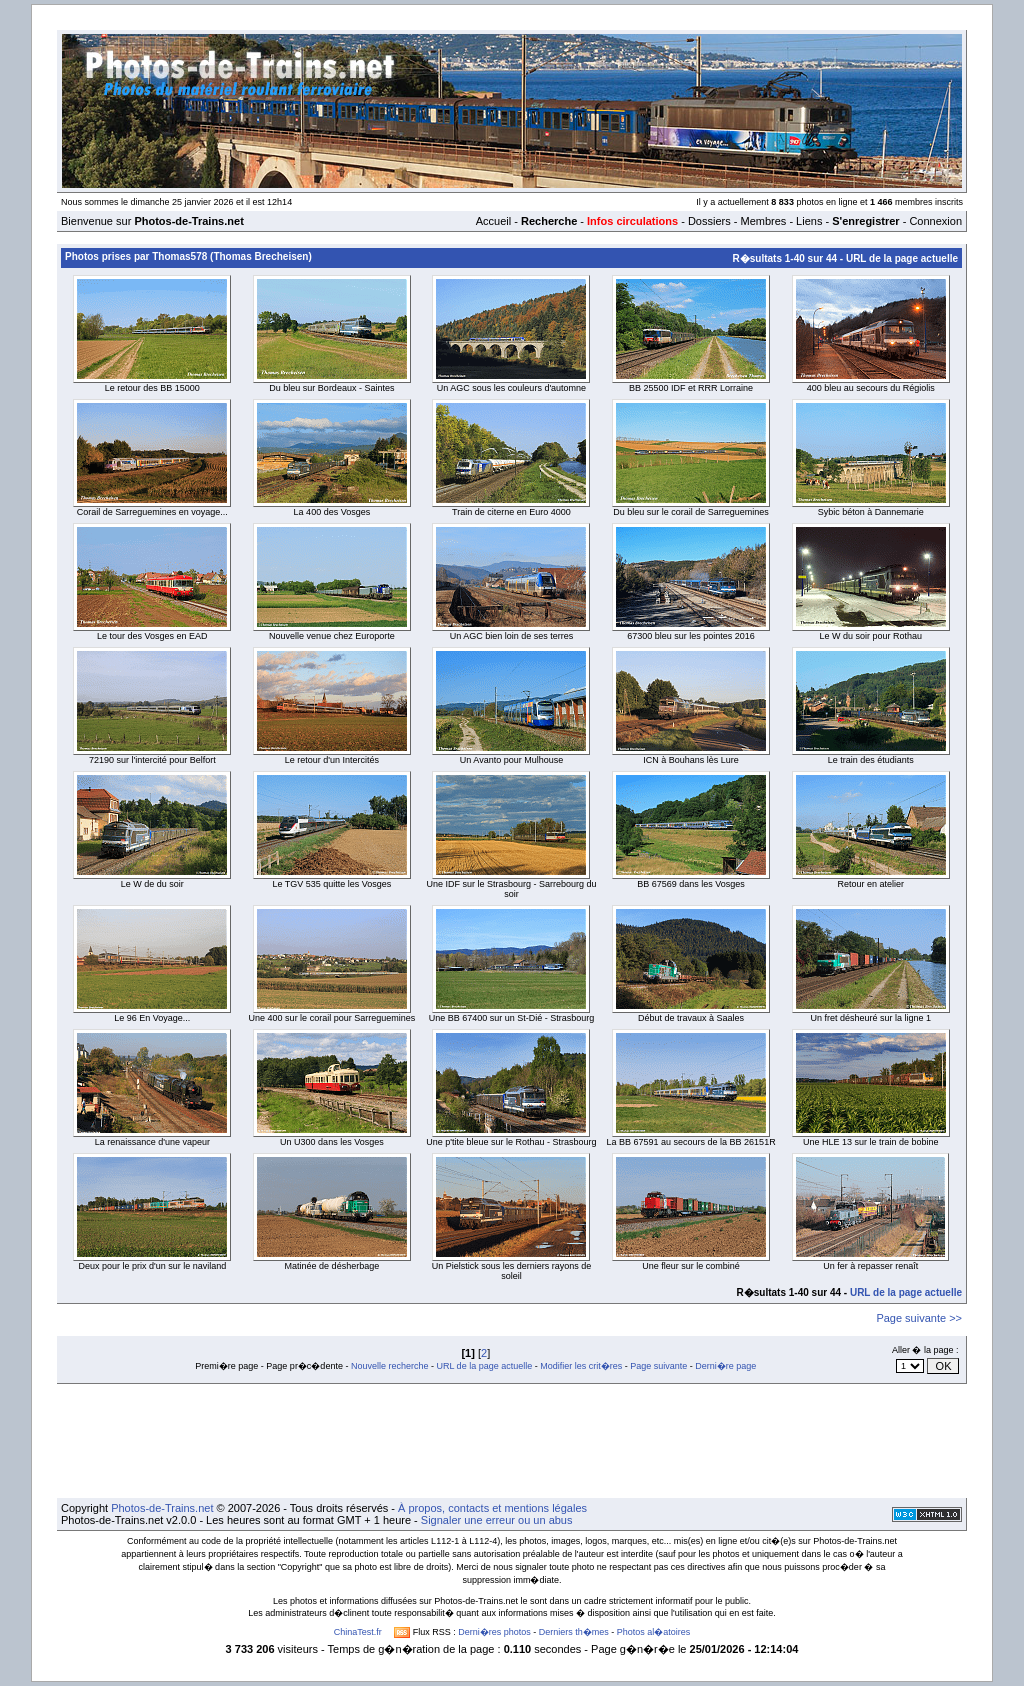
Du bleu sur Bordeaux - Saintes (331, 388)
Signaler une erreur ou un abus (497, 1520)
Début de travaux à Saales (691, 1018)
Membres (763, 221)
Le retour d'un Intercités (332, 760)
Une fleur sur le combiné (691, 1266)
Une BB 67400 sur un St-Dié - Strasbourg (512, 1018)
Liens (809, 221)
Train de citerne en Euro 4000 (511, 512)
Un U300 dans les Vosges (332, 1142)
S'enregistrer (865, 221)
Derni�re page (725, 1366)
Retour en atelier (870, 884)
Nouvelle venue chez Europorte (332, 636)
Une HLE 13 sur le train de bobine (871, 1142)
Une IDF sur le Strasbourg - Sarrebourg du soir (511, 889)
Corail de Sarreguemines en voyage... (152, 512)
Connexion (935, 221)
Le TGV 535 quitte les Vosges (331, 884)
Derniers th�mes (574, 1632)
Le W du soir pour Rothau (870, 636)
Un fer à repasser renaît (870, 1266)
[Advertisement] (512, 1441)
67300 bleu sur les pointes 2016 (691, 636)
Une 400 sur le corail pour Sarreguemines (332, 1018)
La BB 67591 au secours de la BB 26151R (691, 1142)
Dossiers (709, 221)
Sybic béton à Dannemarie (871, 512)
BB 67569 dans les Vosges (691, 884)
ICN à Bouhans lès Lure (691, 760)
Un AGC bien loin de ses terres (512, 636)
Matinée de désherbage (332, 1266)
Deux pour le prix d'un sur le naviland (152, 1266)
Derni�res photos (494, 1632)
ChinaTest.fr (358, 1632)
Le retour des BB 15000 (152, 388)
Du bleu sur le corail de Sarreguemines (691, 512)
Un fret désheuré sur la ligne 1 (870, 1018)
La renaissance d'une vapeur (152, 1142)
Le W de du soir (152, 884)
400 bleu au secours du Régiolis (871, 388)
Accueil (493, 221)
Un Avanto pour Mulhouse (511, 760)
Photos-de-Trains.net (162, 1508)
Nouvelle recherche (390, 1366)
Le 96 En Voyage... (152, 1018)
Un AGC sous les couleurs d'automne (511, 388)
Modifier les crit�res (581, 1366)
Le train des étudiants (871, 760)
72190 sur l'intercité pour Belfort (152, 760)
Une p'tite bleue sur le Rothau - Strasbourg (511, 1142)
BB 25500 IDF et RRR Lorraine (691, 388)
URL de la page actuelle (902, 258)
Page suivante (658, 1366)
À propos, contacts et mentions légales (492, 1508)
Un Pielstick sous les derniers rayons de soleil (512, 1271)
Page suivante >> (919, 1318)
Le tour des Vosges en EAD (152, 636)
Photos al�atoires (654, 1632)
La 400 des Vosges (332, 512)
